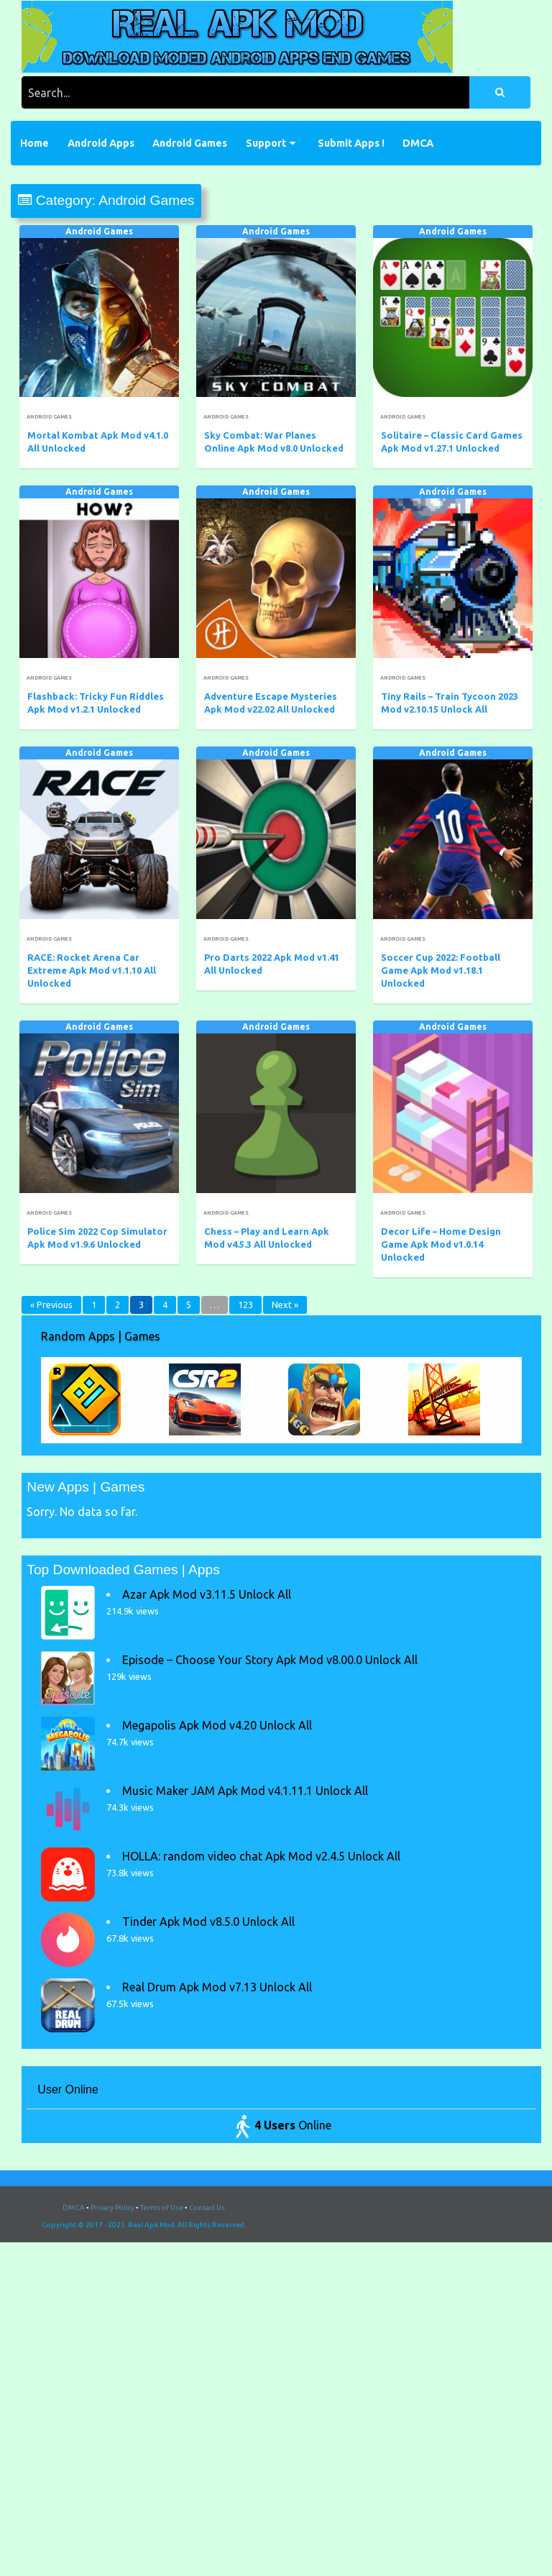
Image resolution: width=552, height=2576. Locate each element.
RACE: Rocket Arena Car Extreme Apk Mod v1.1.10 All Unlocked (91, 970)
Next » (285, 1305)
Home (34, 143)
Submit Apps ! (351, 143)
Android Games (189, 143)
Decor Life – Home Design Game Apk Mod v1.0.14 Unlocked (441, 1244)
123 (245, 1305)
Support (266, 143)
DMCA (417, 143)
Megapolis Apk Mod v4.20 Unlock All (217, 1725)
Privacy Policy (112, 2207)
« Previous (51, 1305)
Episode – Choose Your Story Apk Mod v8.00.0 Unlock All (270, 1659)
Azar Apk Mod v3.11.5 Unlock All (206, 1594)
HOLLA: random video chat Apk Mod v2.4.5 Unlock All (261, 1856)
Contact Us (207, 2207)
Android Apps (101, 143)
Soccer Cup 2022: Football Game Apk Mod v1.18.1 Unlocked (440, 970)
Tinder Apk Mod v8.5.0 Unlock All (208, 1921)
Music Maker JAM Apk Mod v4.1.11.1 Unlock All (245, 1790)
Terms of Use (161, 2207)
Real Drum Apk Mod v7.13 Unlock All (217, 1987)
